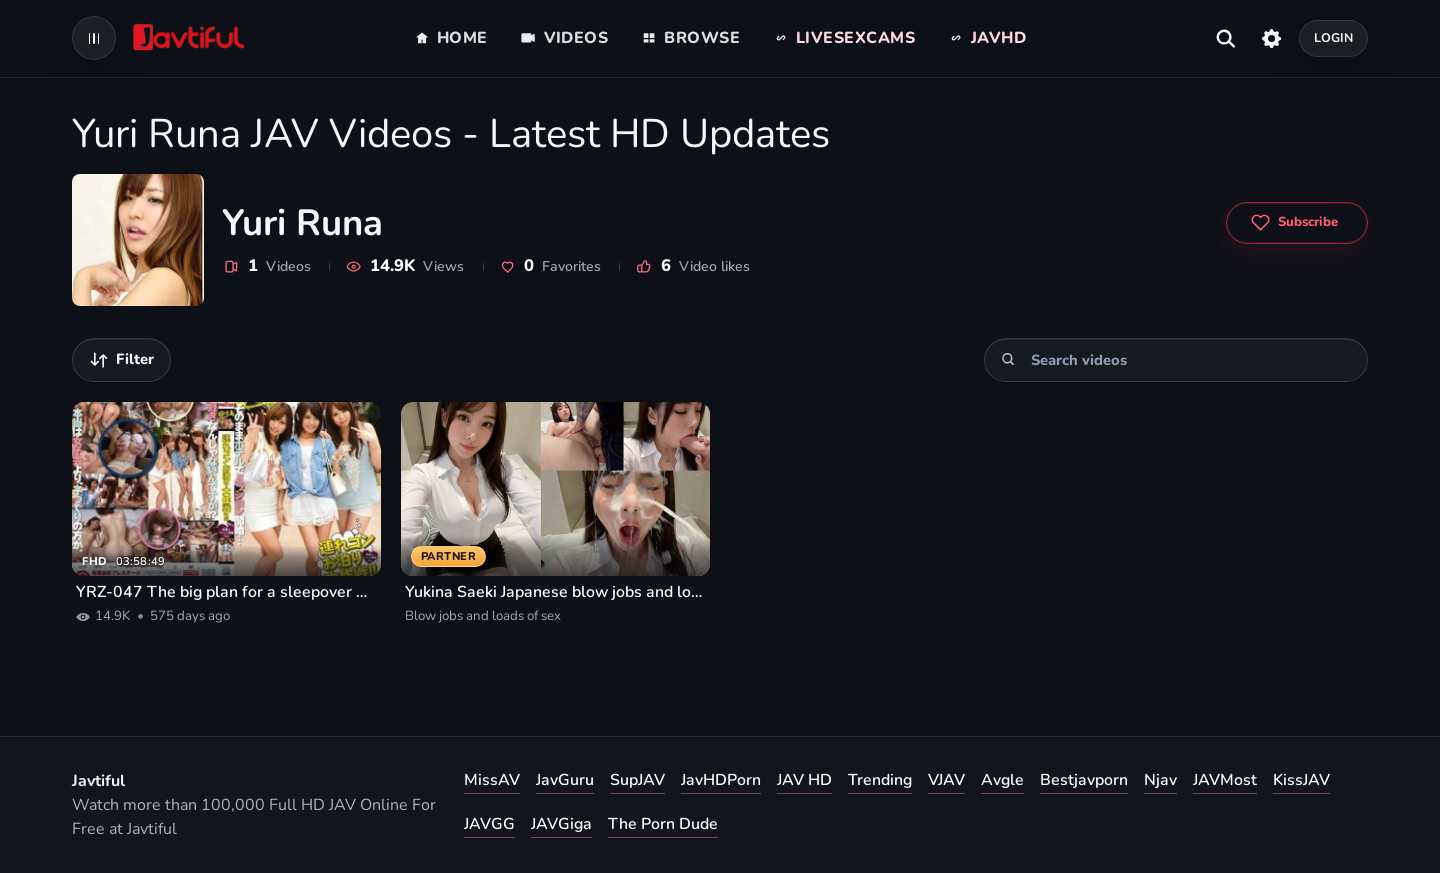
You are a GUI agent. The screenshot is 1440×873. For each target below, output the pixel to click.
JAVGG (489, 824)
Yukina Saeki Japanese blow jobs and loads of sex (555, 592)
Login (1334, 37)
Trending (880, 780)
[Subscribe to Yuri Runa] (1297, 223)
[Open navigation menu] (94, 38)
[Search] (1008, 359)
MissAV (492, 780)
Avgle (1002, 780)
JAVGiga (561, 824)
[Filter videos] (121, 360)
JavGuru (565, 780)
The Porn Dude (663, 824)
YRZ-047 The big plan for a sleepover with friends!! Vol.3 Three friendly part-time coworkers (226, 592)
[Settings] (1271, 38)
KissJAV (1301, 780)
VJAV (946, 780)
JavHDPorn (721, 780)
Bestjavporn (1084, 780)
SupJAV (637, 780)
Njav (1160, 780)
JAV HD (804, 780)
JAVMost (1225, 780)
